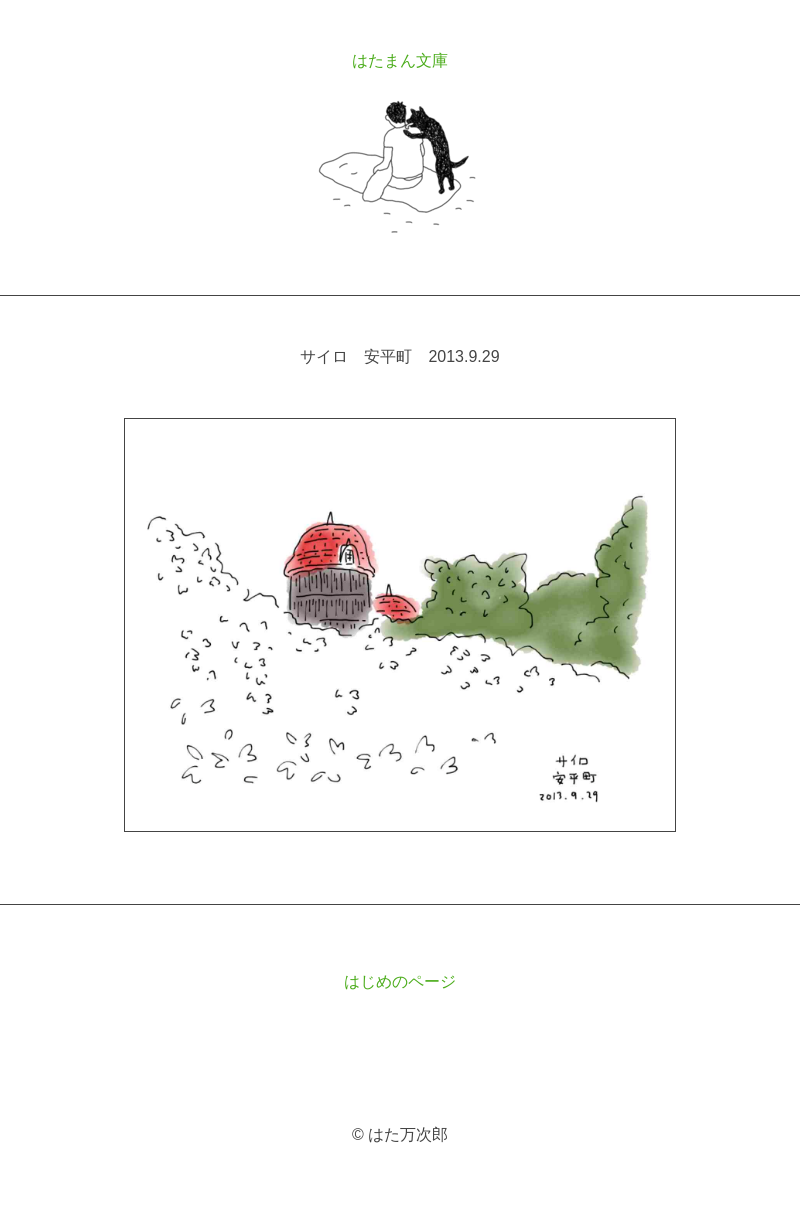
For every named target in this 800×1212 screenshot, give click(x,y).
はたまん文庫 (400, 60)
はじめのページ (400, 981)
